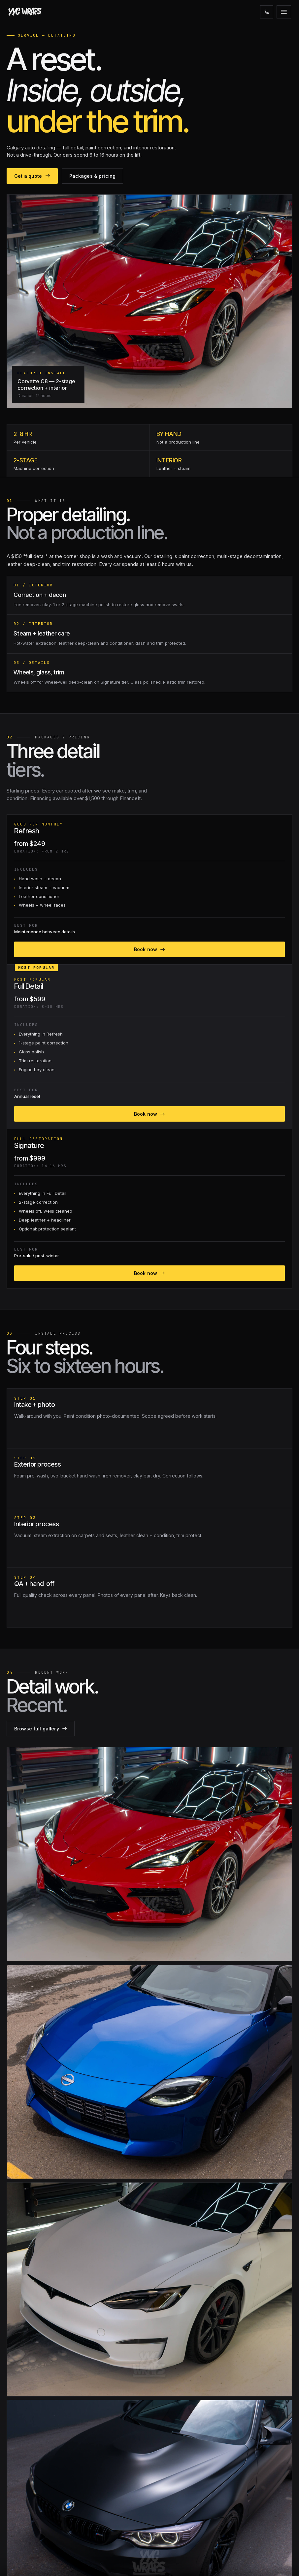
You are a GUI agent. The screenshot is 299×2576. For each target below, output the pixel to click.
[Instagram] (14, 2351)
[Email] (44, 2351)
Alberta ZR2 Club (26, 2532)
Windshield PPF (25, 2413)
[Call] (266, 11)
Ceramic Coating (26, 2433)
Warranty (165, 2413)
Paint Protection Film (30, 2384)
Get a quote (33, 251)
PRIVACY (283, 2562)
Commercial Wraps (28, 2463)
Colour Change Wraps (32, 2423)
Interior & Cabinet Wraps (34, 2473)
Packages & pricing (94, 251)
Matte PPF (19, 2394)
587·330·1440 (253, 2185)
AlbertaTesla (21, 2522)
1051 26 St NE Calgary (178, 2522)
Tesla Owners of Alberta (34, 2502)
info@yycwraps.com (177, 2512)
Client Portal (168, 2423)
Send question (263, 2066)
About (161, 2384)
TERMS (263, 2562)
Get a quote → (171, 2532)
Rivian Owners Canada (32, 2512)
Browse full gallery (257, 1285)
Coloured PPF (23, 2403)
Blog (160, 2433)
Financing (165, 2403)
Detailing (17, 2453)
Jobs (160, 2443)
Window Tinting (25, 2443)
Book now (78, 763)
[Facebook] (29, 2351)
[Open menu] (284, 11)
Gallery (163, 2394)
